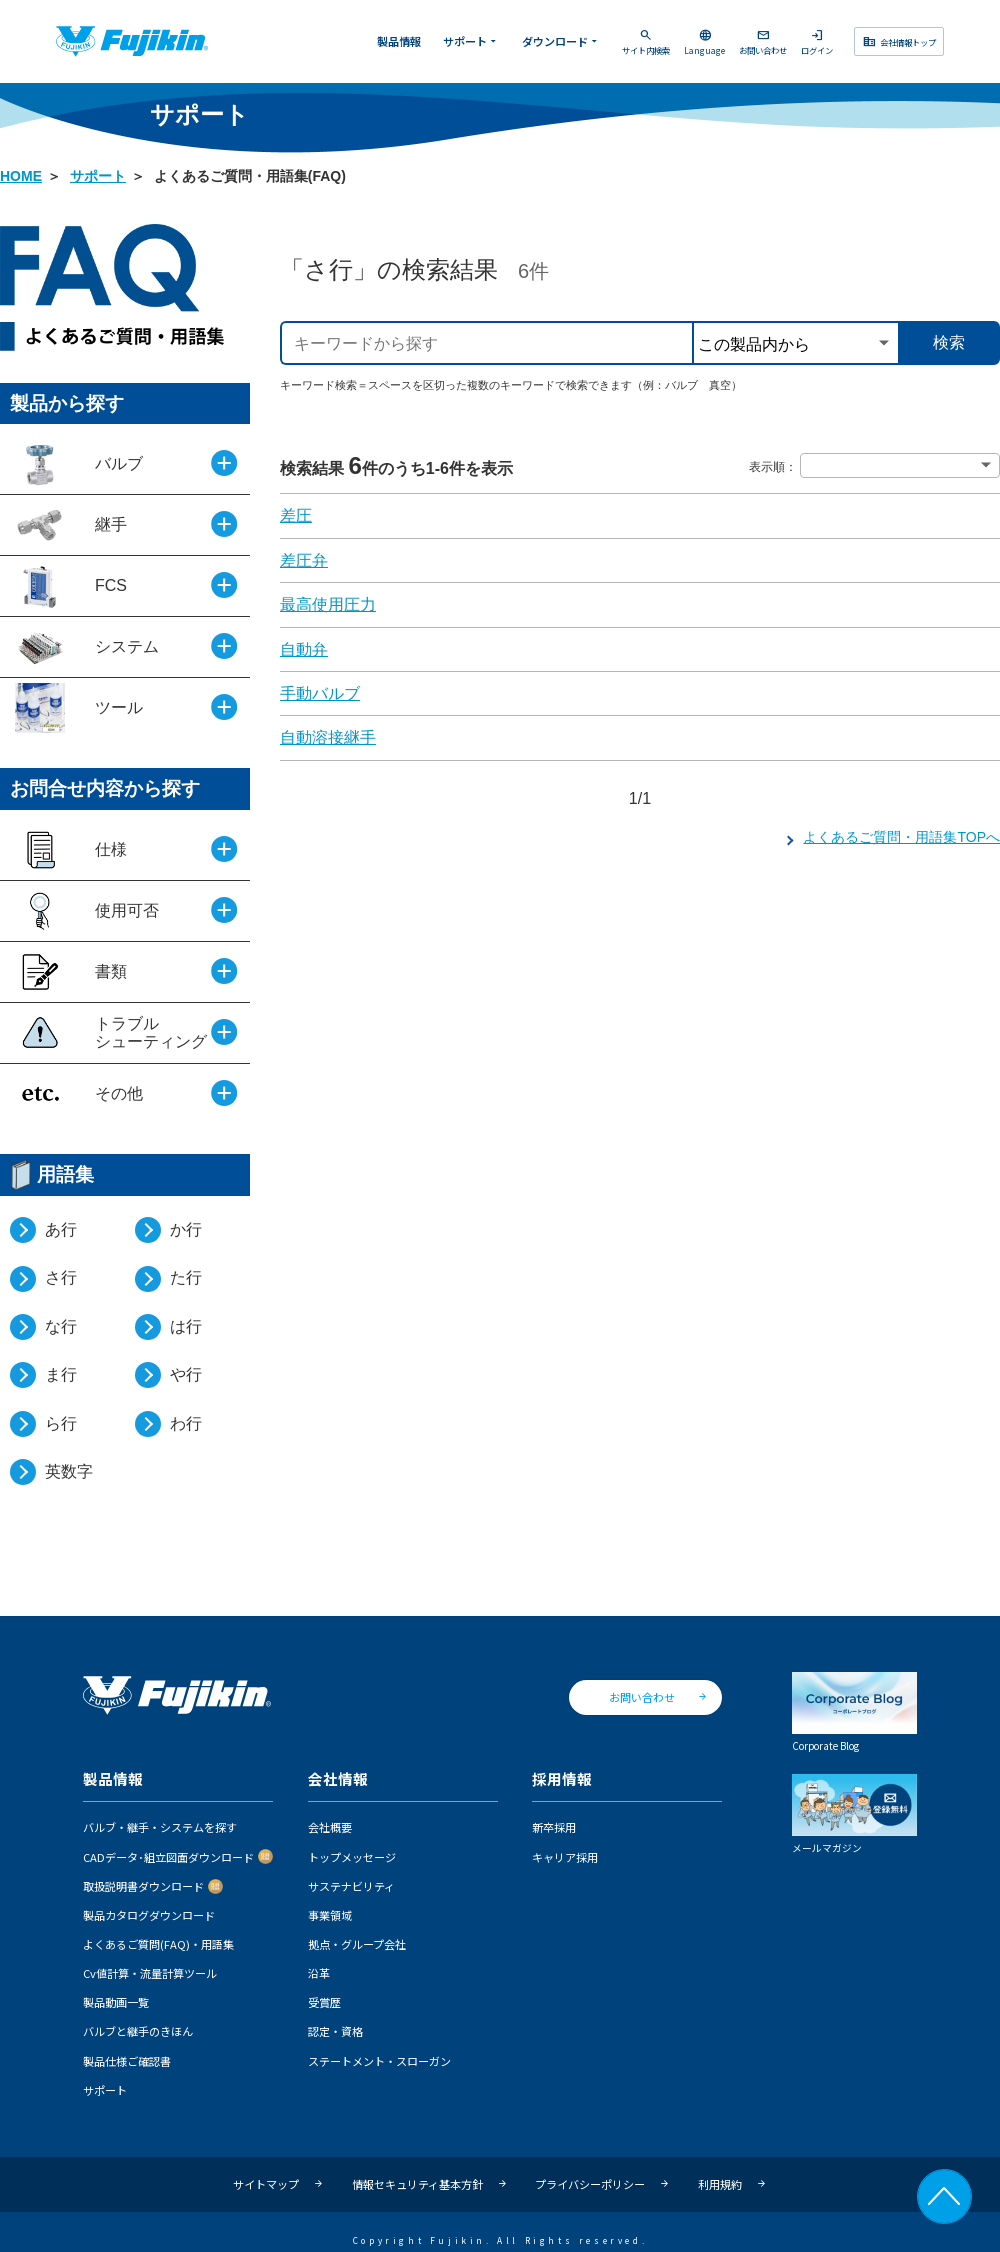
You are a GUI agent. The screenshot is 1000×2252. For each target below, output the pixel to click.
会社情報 (338, 1779)
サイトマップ (266, 2184)
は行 (186, 1326)
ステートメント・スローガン (379, 2061)
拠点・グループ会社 (357, 1944)
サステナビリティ (351, 1886)
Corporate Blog (854, 1712)
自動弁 (304, 649)
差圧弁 (304, 560)
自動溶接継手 (328, 737)
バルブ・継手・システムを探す (160, 1827)
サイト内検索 (646, 42)
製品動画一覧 (116, 2002)
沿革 (319, 1973)
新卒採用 (554, 1827)
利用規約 (720, 2184)
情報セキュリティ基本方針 (417, 2184)
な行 (61, 1326)
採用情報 (562, 1779)
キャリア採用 (565, 1857)
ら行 (61, 1423)
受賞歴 (324, 2002)
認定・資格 (335, 2031)
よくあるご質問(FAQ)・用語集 (158, 1944)
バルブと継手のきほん (138, 2031)
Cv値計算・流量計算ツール (150, 1973)
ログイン (817, 42)
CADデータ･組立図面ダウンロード (168, 1857)
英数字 (69, 1471)
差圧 (296, 515)
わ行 (186, 1423)
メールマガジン (854, 1814)
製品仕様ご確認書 (127, 2061)
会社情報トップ (898, 41)
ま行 (61, 1374)
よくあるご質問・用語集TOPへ (901, 837)
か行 (186, 1229)
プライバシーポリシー (590, 2184)
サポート (471, 41)
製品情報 (399, 41)
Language (704, 42)
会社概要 (330, 1827)
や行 (186, 1374)
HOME (21, 176)
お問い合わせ (763, 42)
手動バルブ (320, 693)
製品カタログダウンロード (149, 1915)
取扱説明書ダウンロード (143, 1886)
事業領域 (330, 1915)
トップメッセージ (352, 1857)
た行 (186, 1277)
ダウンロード (561, 41)
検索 (949, 342)
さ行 (61, 1277)
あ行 (61, 1229)
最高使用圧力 (328, 604)
